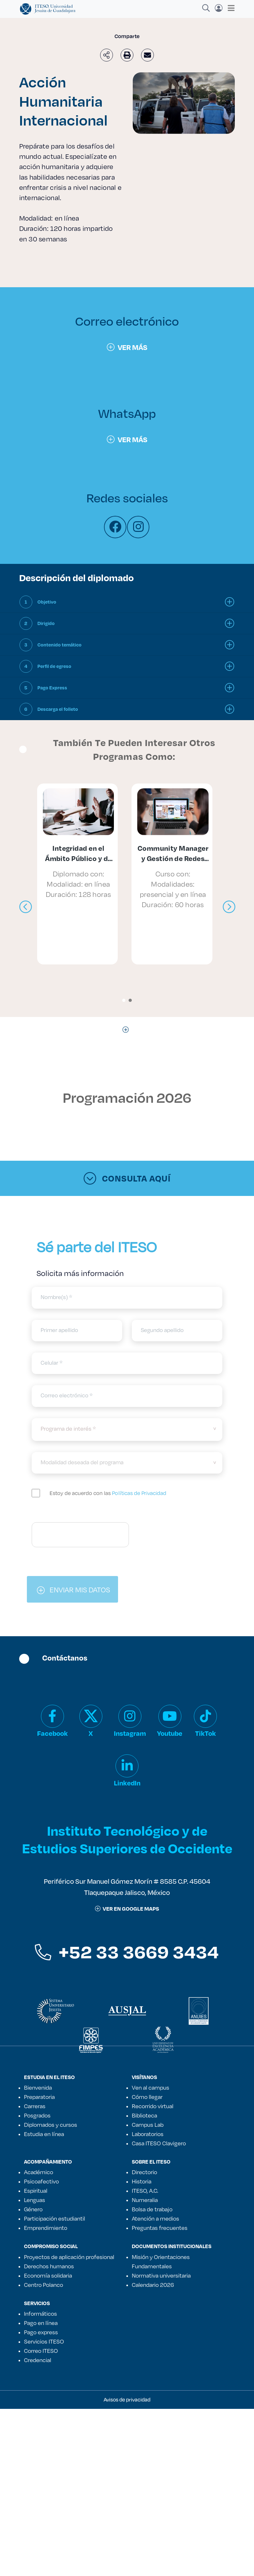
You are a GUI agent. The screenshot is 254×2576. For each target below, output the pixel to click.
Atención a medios (155, 2218)
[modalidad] (127, 1463)
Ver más (127, 347)
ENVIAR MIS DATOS (73, 1589)
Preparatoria (39, 2096)
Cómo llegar (147, 2096)
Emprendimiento (45, 2227)
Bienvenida (38, 2087)
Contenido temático (59, 644)
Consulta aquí (127, 1178)
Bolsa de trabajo (152, 2209)
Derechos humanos (49, 2266)
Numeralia (145, 2200)
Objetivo (46, 601)
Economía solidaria (48, 2275)
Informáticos (40, 2313)
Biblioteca (144, 2115)
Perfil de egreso (54, 666)
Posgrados (37, 2115)
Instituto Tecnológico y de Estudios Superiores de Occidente (127, 1839)
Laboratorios (147, 2134)
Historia (141, 2181)
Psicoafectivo (41, 2181)
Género (33, 2209)
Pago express (41, 2332)
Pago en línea (41, 2323)
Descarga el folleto (57, 709)
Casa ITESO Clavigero (159, 2143)
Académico (38, 2172)
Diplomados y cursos (50, 2124)
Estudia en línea (44, 2134)
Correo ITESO (41, 2350)
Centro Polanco (43, 2284)
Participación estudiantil (54, 2218)
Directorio (144, 2172)
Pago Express (52, 687)
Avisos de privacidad (127, 2399)
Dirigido (46, 623)
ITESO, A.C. (145, 2190)
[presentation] (25, 907)
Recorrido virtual (152, 2106)
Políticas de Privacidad (139, 1493)
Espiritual (35, 2190)
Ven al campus (150, 2087)
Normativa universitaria (161, 2275)
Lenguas (34, 2200)
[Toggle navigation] (229, 8)
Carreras (34, 2106)
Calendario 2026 (153, 2284)
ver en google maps (127, 1908)
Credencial (37, 2360)
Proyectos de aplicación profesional (69, 2257)
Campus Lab (147, 2124)
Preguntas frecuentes (159, 2227)
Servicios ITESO (44, 2341)
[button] (123, 1000)
